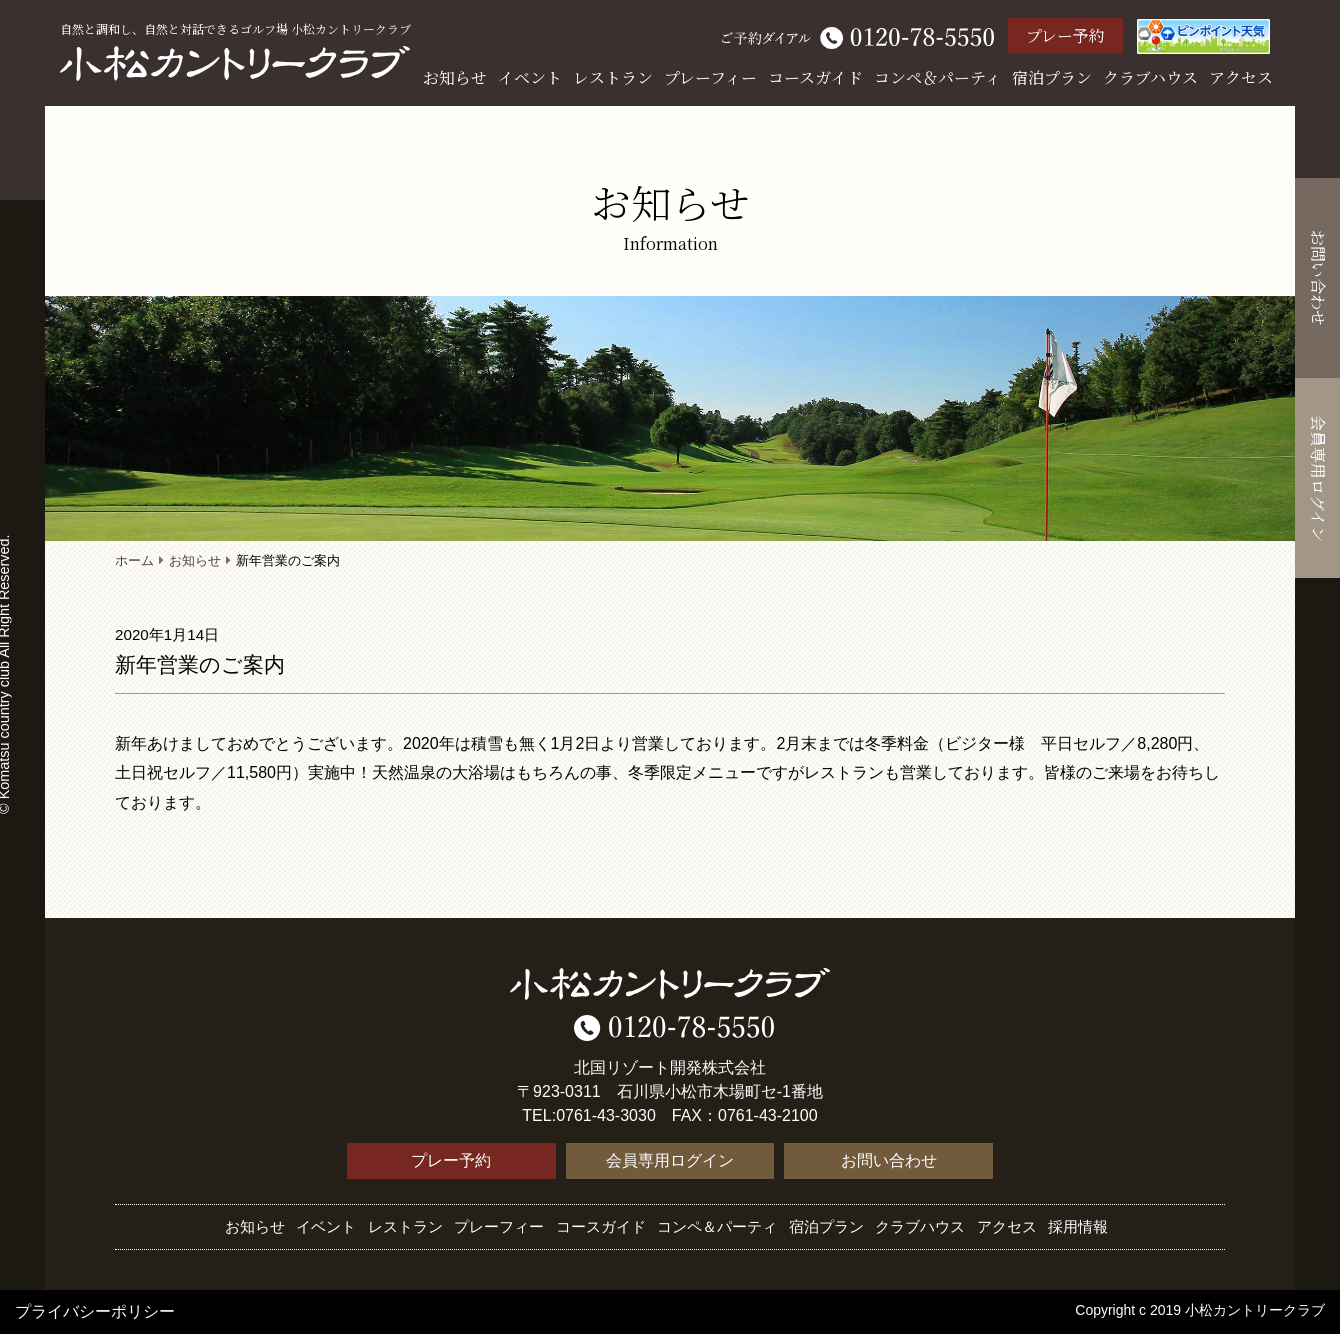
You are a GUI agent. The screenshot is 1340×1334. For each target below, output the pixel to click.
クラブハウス (1150, 77)
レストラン (613, 77)
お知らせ (455, 77)
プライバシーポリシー (95, 1311)
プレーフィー (710, 77)
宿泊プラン (1052, 77)
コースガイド (815, 77)
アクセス (1241, 77)
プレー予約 (1065, 35)
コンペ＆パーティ (937, 77)
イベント (530, 77)
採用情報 (1078, 1226)
